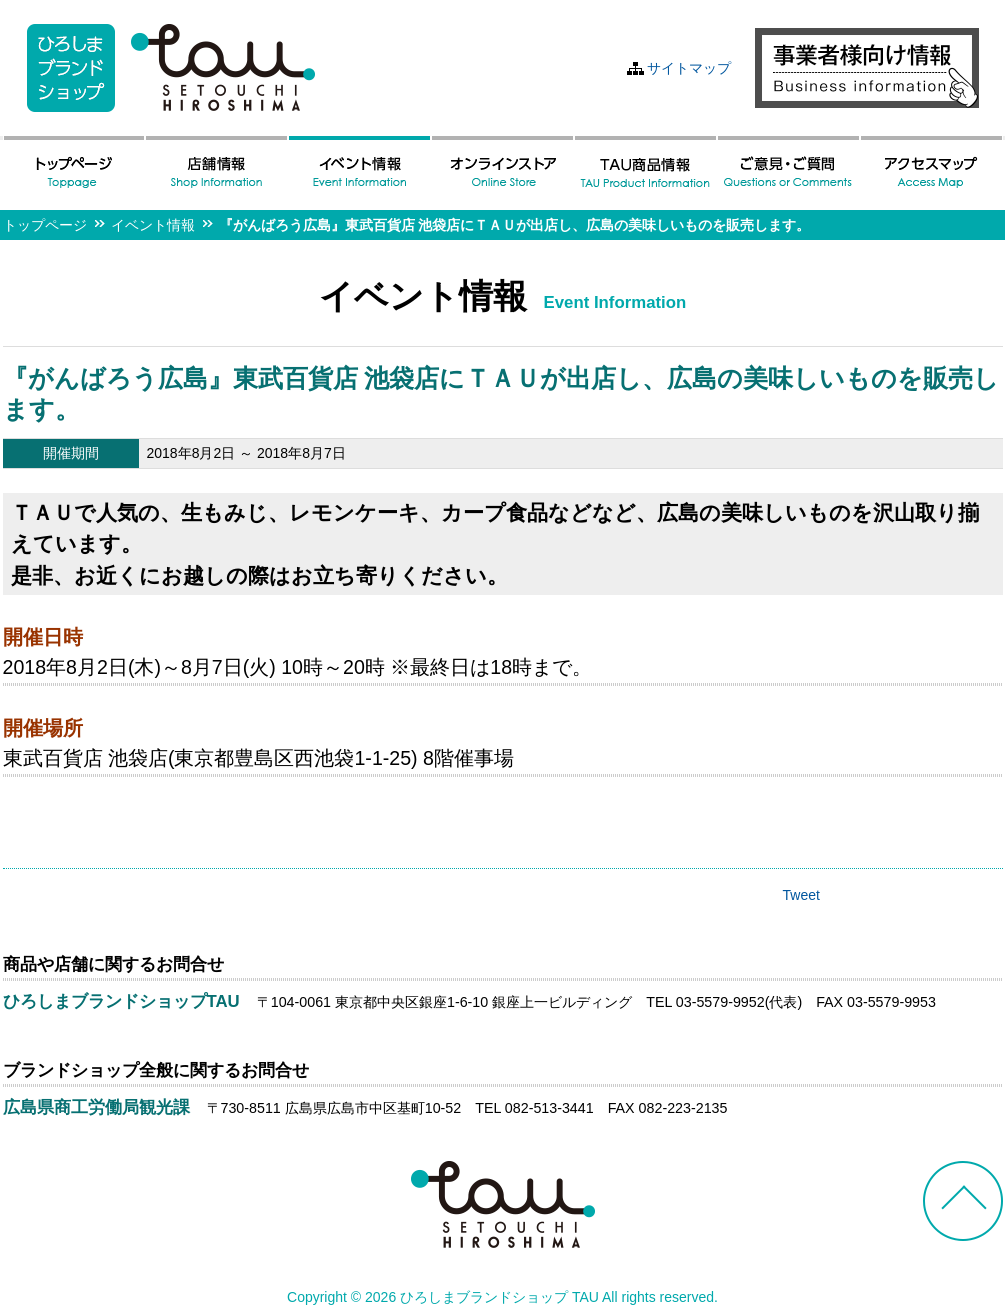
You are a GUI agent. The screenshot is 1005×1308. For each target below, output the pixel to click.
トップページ (45, 225)
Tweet (801, 895)
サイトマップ (689, 68)
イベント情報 (153, 225)
